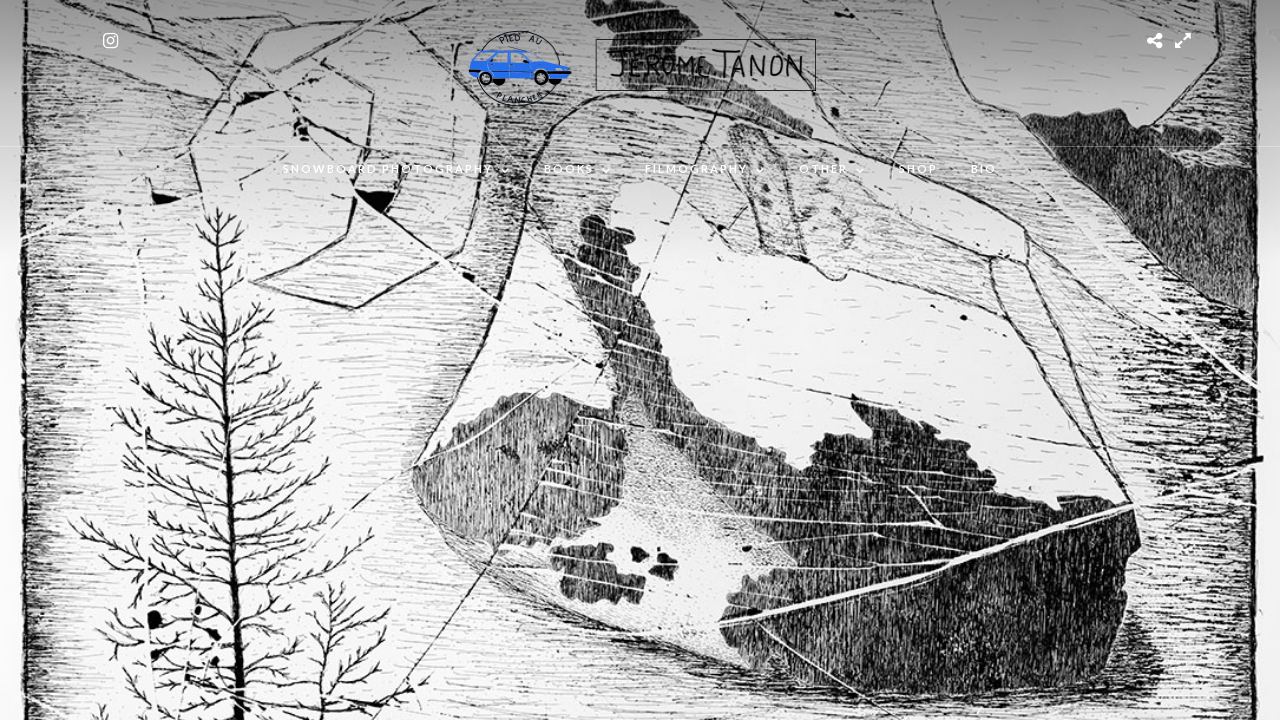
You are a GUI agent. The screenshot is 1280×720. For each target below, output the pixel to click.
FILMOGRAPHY (696, 168)
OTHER (823, 168)
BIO (984, 168)
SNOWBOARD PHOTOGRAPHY (388, 168)
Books (569, 168)
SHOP (918, 168)
